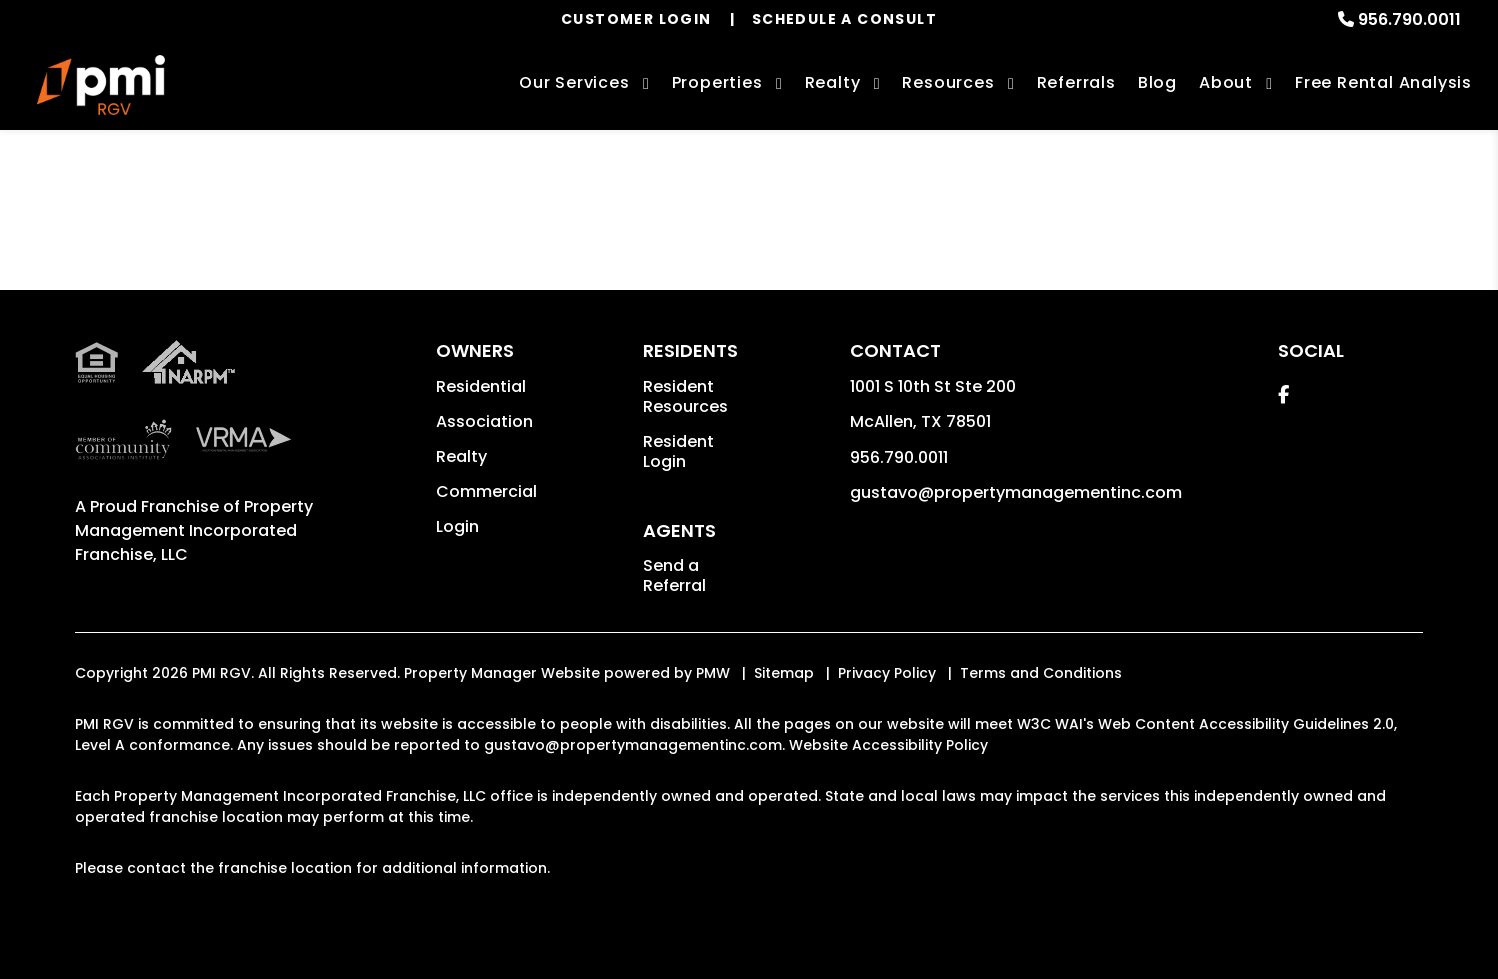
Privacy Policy (887, 673)
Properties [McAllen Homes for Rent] (717, 82)
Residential (481, 386)
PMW (713, 673)
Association (484, 421)
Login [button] (457, 526)
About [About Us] (1226, 82)
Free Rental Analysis (1383, 82)
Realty (461, 456)
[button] (1283, 394)
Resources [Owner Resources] (948, 82)
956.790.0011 (1409, 19)
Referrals (1076, 82)
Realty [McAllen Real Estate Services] (833, 82)
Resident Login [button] (678, 451)
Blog (1157, 82)
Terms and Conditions (1041, 673)
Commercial (486, 491)
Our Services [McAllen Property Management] (574, 82)
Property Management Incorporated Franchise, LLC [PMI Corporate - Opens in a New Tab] (194, 530)
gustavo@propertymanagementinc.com (1016, 492)
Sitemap (784, 673)
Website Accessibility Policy (888, 745)
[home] (101, 85)
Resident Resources (685, 396)
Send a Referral (674, 575)
